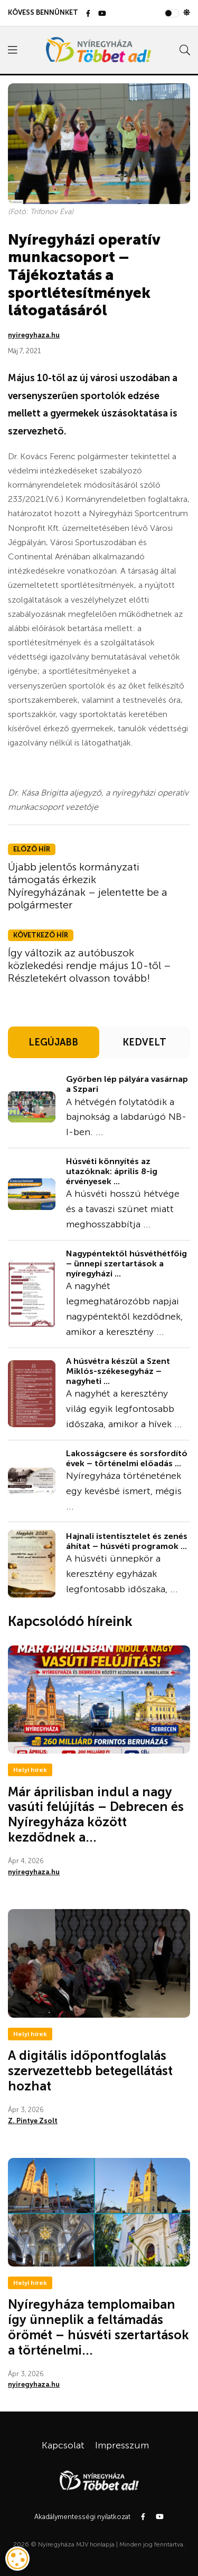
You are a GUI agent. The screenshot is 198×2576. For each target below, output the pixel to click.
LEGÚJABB (53, 1042)
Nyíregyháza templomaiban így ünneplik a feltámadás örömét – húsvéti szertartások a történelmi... (98, 2327)
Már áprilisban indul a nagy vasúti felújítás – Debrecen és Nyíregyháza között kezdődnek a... (96, 1814)
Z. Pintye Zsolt (33, 2121)
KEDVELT (144, 1042)
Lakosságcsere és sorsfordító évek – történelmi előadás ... (126, 1458)
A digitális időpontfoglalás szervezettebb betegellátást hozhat (90, 2071)
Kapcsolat (63, 2445)
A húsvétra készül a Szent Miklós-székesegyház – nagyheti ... (118, 1371)
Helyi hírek (30, 1770)
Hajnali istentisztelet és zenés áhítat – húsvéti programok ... (126, 1541)
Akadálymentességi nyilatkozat (82, 2517)
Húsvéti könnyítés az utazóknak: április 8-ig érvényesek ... (111, 1171)
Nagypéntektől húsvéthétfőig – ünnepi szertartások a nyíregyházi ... (126, 1263)
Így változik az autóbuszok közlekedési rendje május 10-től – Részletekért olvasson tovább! (89, 965)
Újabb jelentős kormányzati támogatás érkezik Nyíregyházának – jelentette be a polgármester (87, 885)
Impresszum (122, 2445)
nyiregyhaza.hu (34, 335)
